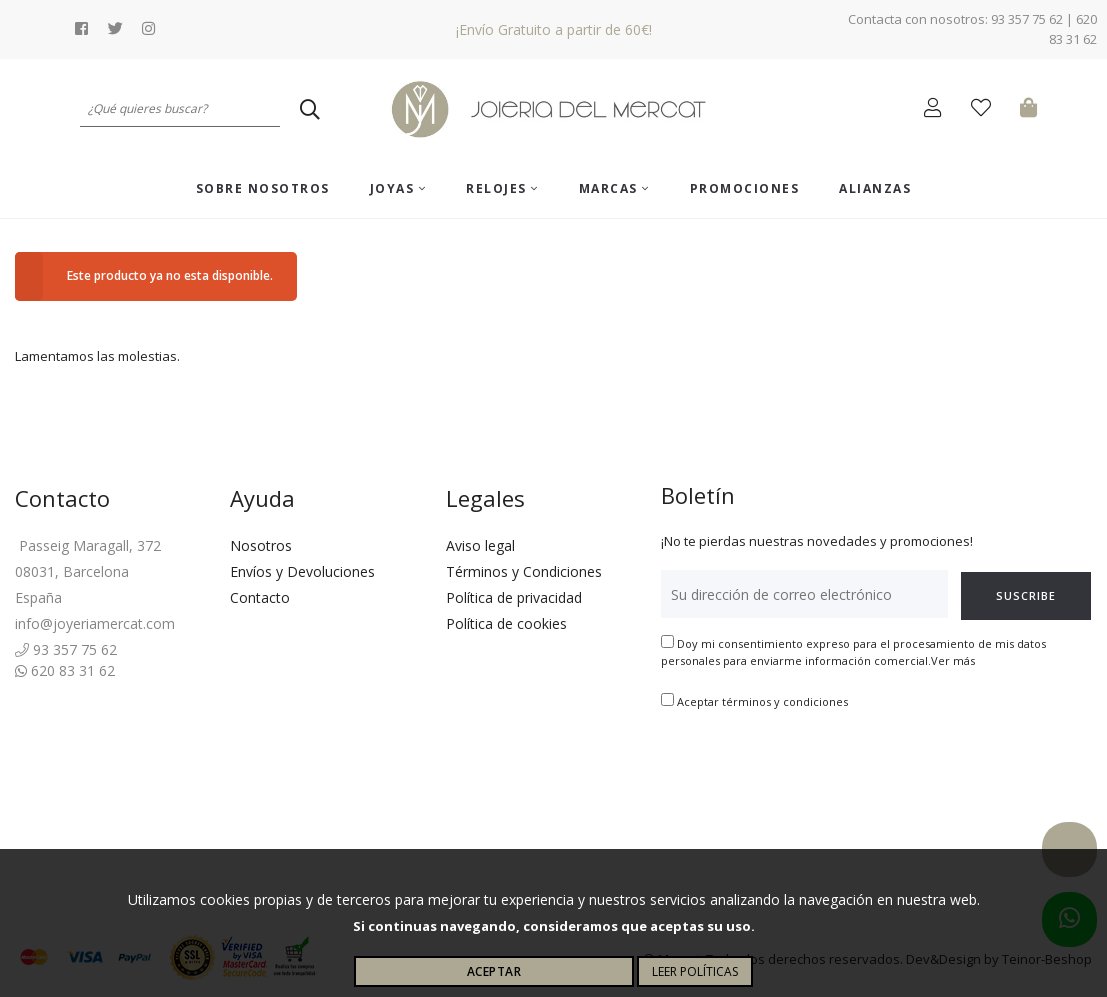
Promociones (745, 188)
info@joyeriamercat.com (95, 623)
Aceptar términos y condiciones (762, 701)
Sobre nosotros (263, 188)
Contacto (260, 597)
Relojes (502, 188)
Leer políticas (695, 971)
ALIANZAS (875, 188)
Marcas (614, 188)
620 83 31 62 (65, 670)
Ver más (953, 660)
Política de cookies (506, 623)
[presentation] (813, 774)
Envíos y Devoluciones (302, 571)
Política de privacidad (514, 597)
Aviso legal (480, 545)
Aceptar (494, 971)
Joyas (398, 188)
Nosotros (261, 545)
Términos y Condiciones (524, 571)
